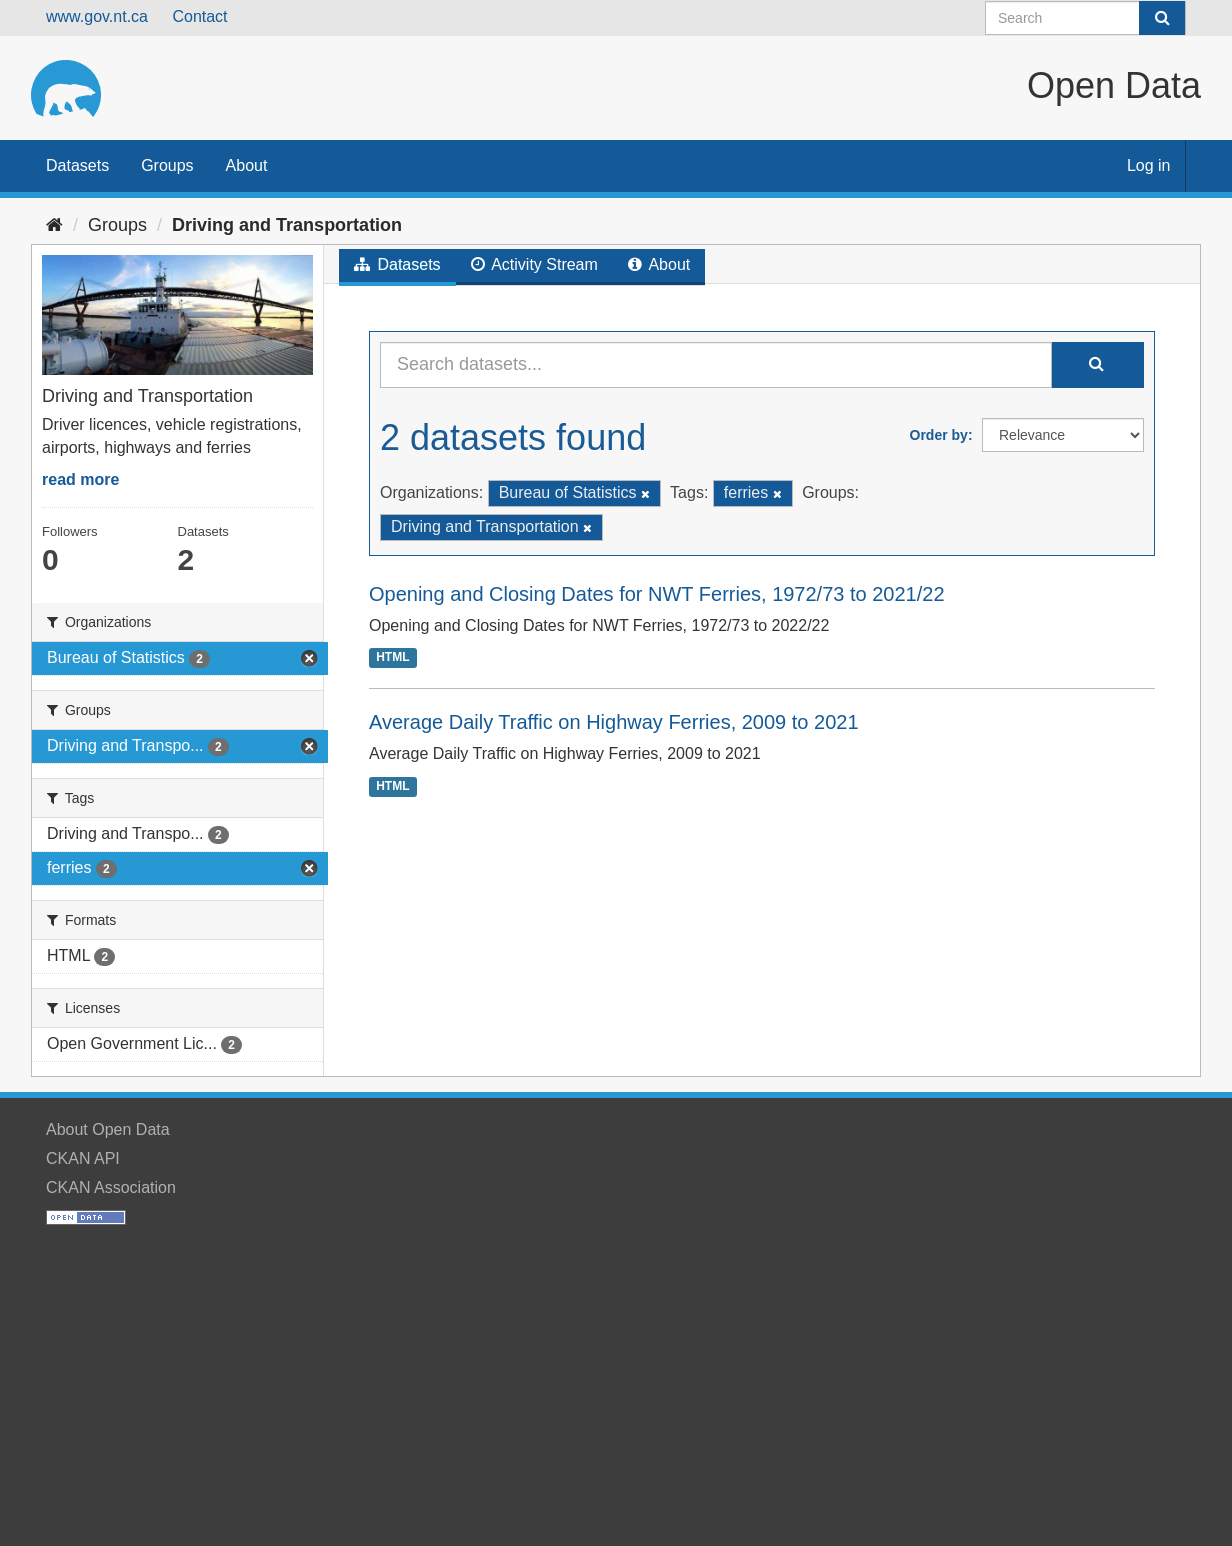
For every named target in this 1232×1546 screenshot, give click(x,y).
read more (80, 479)
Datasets (77, 165)
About (247, 165)
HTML (392, 657)
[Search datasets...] (716, 365)
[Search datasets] (1085, 18)
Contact (199, 16)
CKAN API (83, 1158)
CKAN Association (111, 1187)
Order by (939, 435)
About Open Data (108, 1129)
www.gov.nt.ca (97, 16)
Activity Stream (534, 264)
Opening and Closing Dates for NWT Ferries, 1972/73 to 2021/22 (657, 594)
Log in (1149, 165)
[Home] (54, 225)
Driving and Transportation (287, 225)
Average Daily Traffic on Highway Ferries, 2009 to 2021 (614, 722)
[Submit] (1162, 18)
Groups (167, 165)
